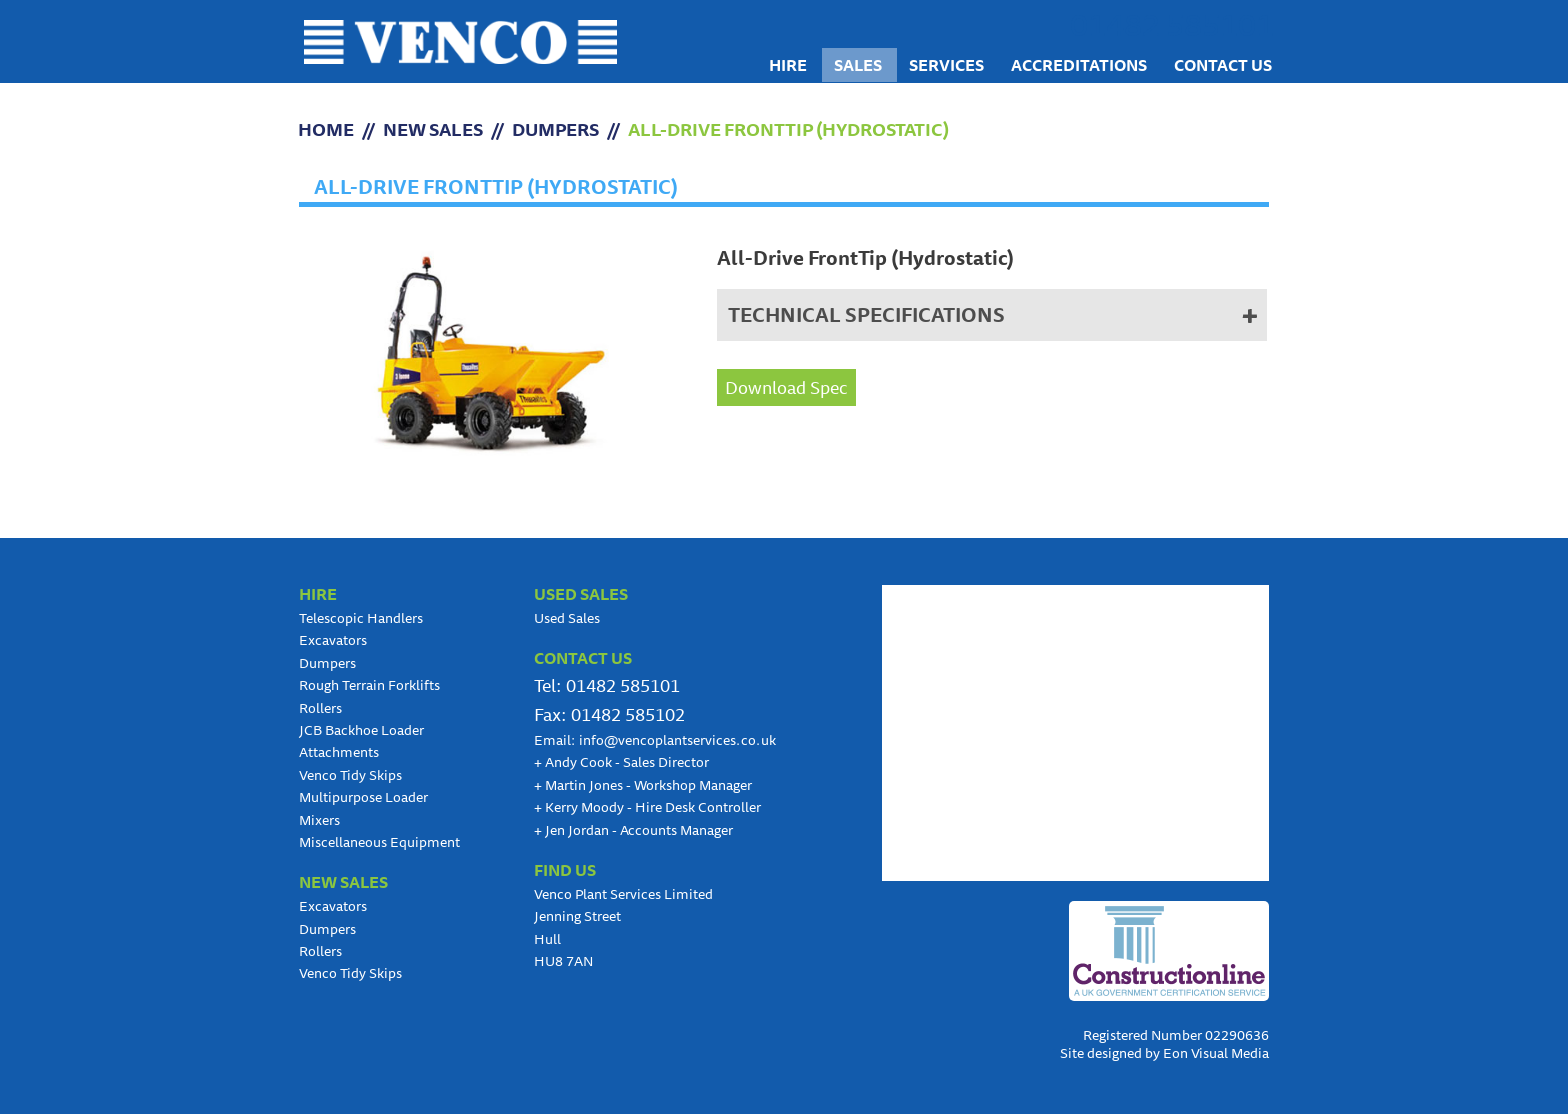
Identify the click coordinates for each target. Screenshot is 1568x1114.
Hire (788, 65)
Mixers (319, 820)
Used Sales (567, 618)
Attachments (339, 752)
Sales (858, 65)
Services (946, 65)
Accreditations (1079, 65)
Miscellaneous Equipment (379, 842)
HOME (326, 129)
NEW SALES (433, 129)
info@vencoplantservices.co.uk (677, 740)
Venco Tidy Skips (350, 775)
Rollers (320, 708)
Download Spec (786, 387)
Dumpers (555, 129)
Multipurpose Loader (363, 797)
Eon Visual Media (1216, 1053)
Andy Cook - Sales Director (621, 762)
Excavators (333, 640)
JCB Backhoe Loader (361, 730)
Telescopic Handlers (361, 618)
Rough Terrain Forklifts (369, 685)
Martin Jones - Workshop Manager (643, 785)
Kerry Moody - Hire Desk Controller (647, 807)
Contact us (1223, 65)
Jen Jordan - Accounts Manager (633, 830)
